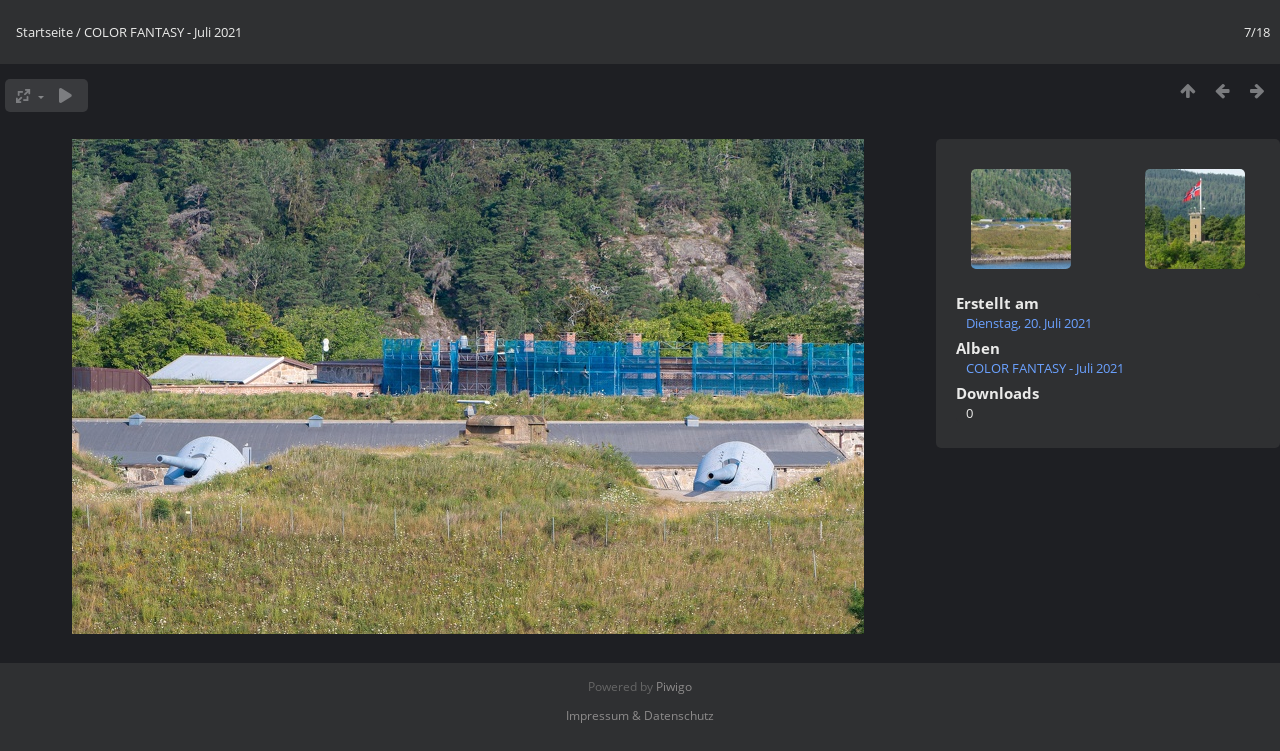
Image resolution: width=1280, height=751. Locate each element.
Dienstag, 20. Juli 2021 (1029, 323)
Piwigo (674, 686)
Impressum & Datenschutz (640, 715)
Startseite (44, 32)
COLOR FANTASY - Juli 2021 (163, 32)
